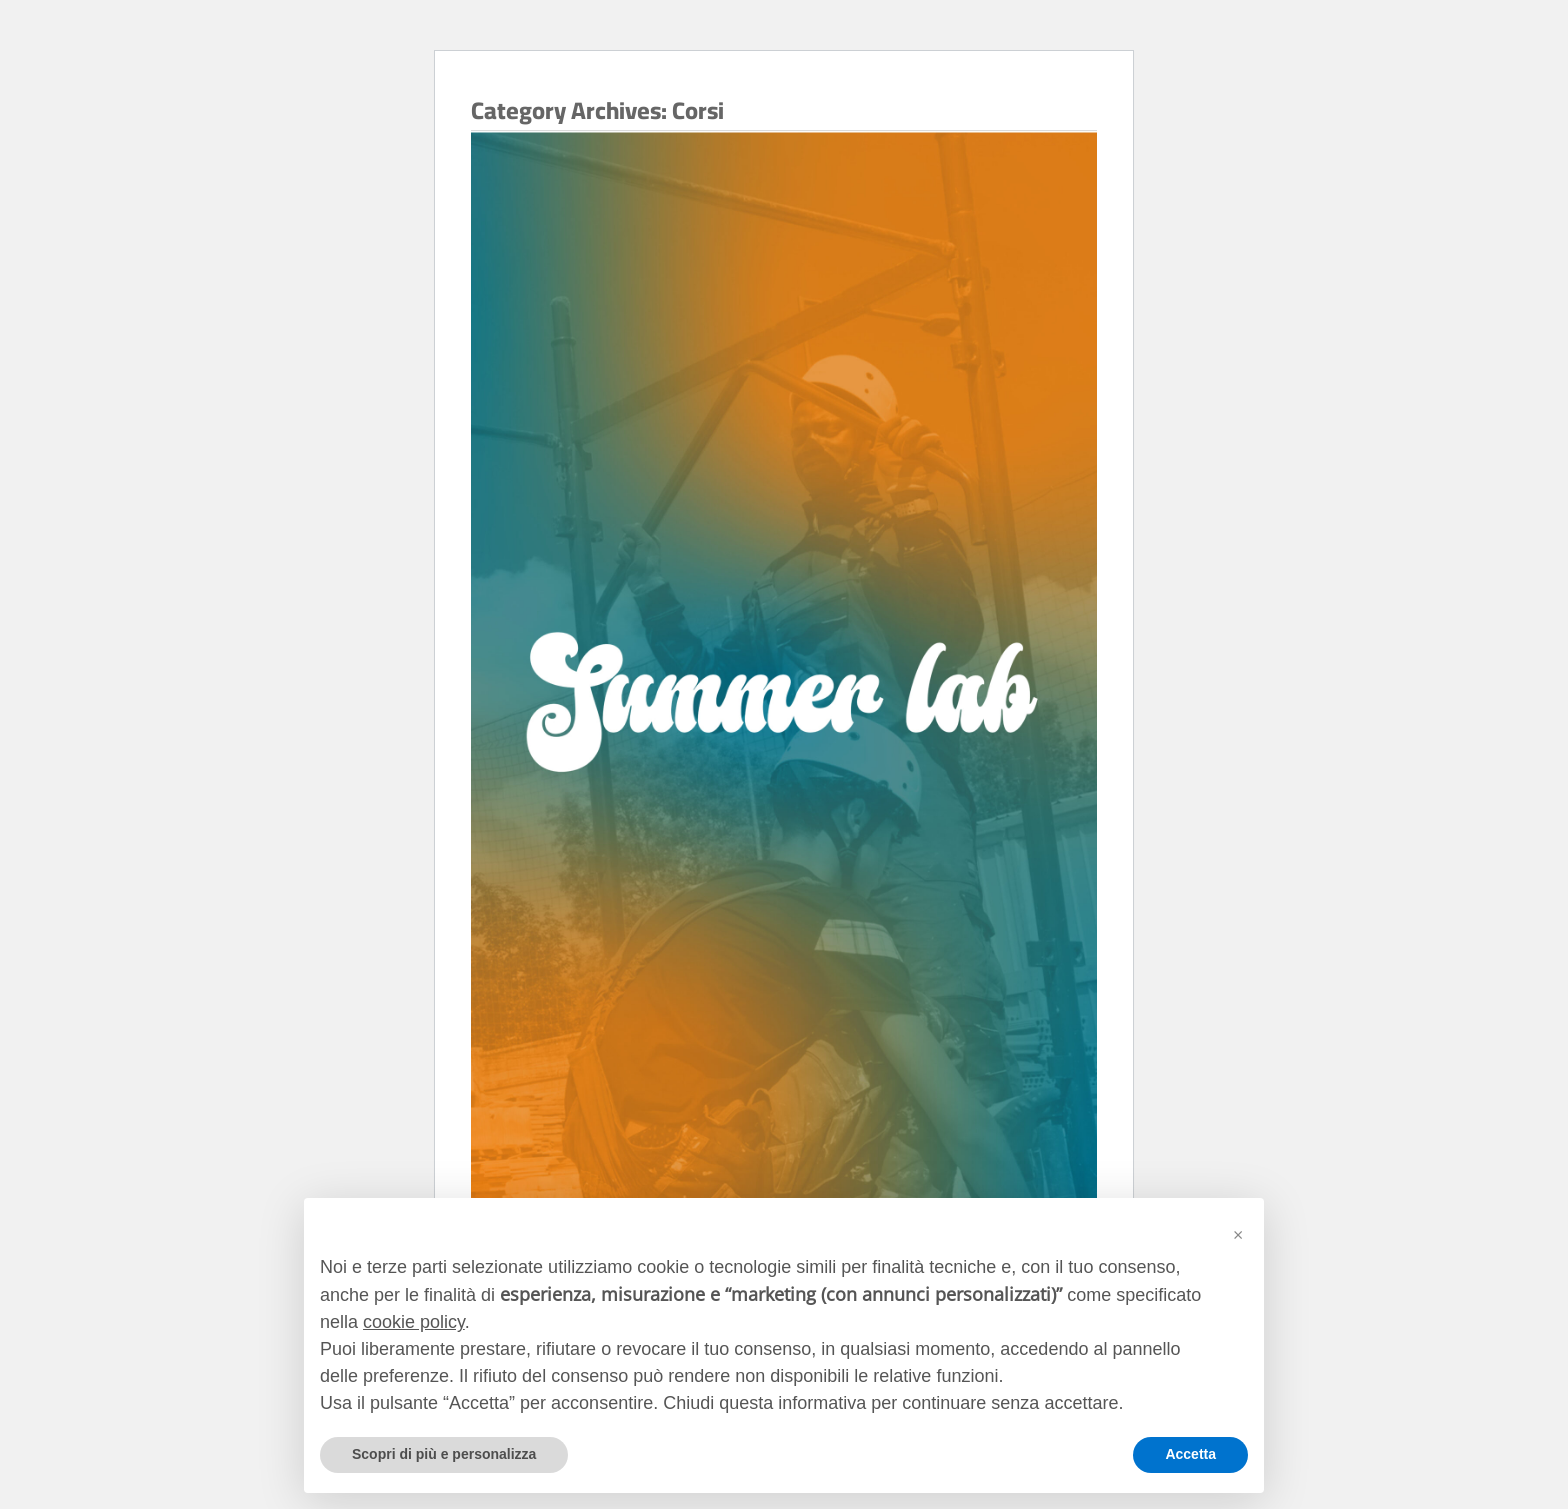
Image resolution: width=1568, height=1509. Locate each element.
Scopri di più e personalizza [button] (444, 1454)
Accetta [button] (1190, 1454)
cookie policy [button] (414, 1322)
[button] (1238, 1230)
